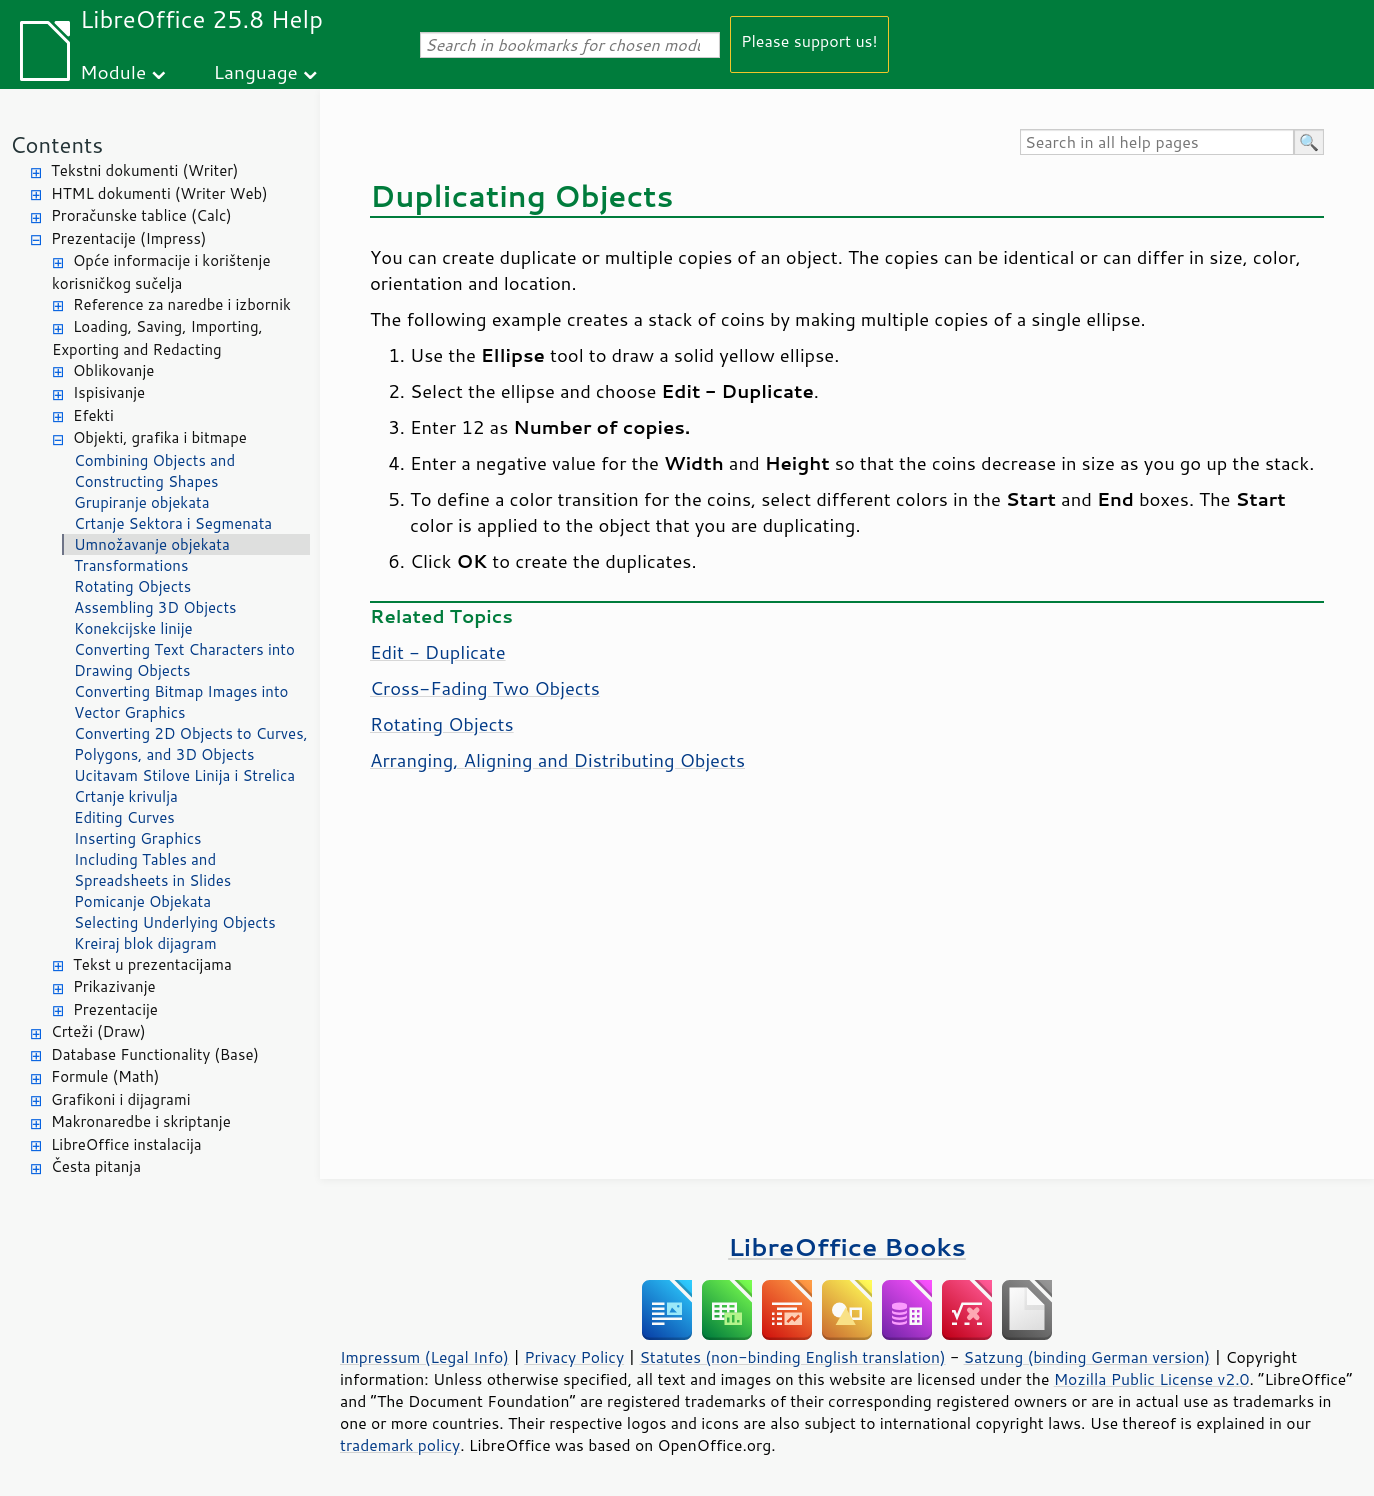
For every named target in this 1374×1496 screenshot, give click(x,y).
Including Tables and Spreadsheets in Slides (152, 870)
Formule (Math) (105, 1076)
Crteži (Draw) (98, 1031)
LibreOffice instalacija (126, 1144)
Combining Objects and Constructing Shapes (154, 471)
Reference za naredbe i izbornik (182, 304)
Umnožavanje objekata (152, 544)
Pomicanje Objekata (142, 901)
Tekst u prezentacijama (152, 964)
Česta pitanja (96, 1166)
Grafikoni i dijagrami (120, 1099)
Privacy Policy (574, 1357)
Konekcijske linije (133, 628)
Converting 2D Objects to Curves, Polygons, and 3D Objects (191, 744)
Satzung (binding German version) (1087, 1357)
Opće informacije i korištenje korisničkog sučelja (161, 272)
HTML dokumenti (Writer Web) (159, 193)
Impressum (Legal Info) (424, 1357)
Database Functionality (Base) (155, 1054)
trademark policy (400, 1445)
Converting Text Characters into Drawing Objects (184, 660)
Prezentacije (115, 1009)
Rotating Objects (132, 586)
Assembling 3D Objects (155, 607)
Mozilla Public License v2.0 (1152, 1379)
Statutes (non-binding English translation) (792, 1357)
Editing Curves (124, 817)
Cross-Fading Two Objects (485, 688)
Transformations (131, 565)
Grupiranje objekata (142, 502)
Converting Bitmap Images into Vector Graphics (181, 702)
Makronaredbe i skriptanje (141, 1121)
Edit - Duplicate (438, 652)
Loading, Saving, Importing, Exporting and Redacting (157, 338)
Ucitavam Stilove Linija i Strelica (184, 775)
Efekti (93, 415)
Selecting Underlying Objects (175, 922)
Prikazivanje (114, 986)
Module (113, 71)
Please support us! (809, 40)
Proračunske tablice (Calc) (141, 215)
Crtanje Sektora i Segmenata (173, 523)
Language (256, 71)
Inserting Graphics (138, 838)
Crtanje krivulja (126, 796)
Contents (56, 144)
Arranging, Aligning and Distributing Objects (557, 760)
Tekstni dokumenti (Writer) (145, 170)
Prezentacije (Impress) (128, 238)
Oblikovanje (113, 370)
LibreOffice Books (847, 1246)
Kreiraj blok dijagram (145, 943)
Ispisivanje (109, 392)
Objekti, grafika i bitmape (160, 437)
